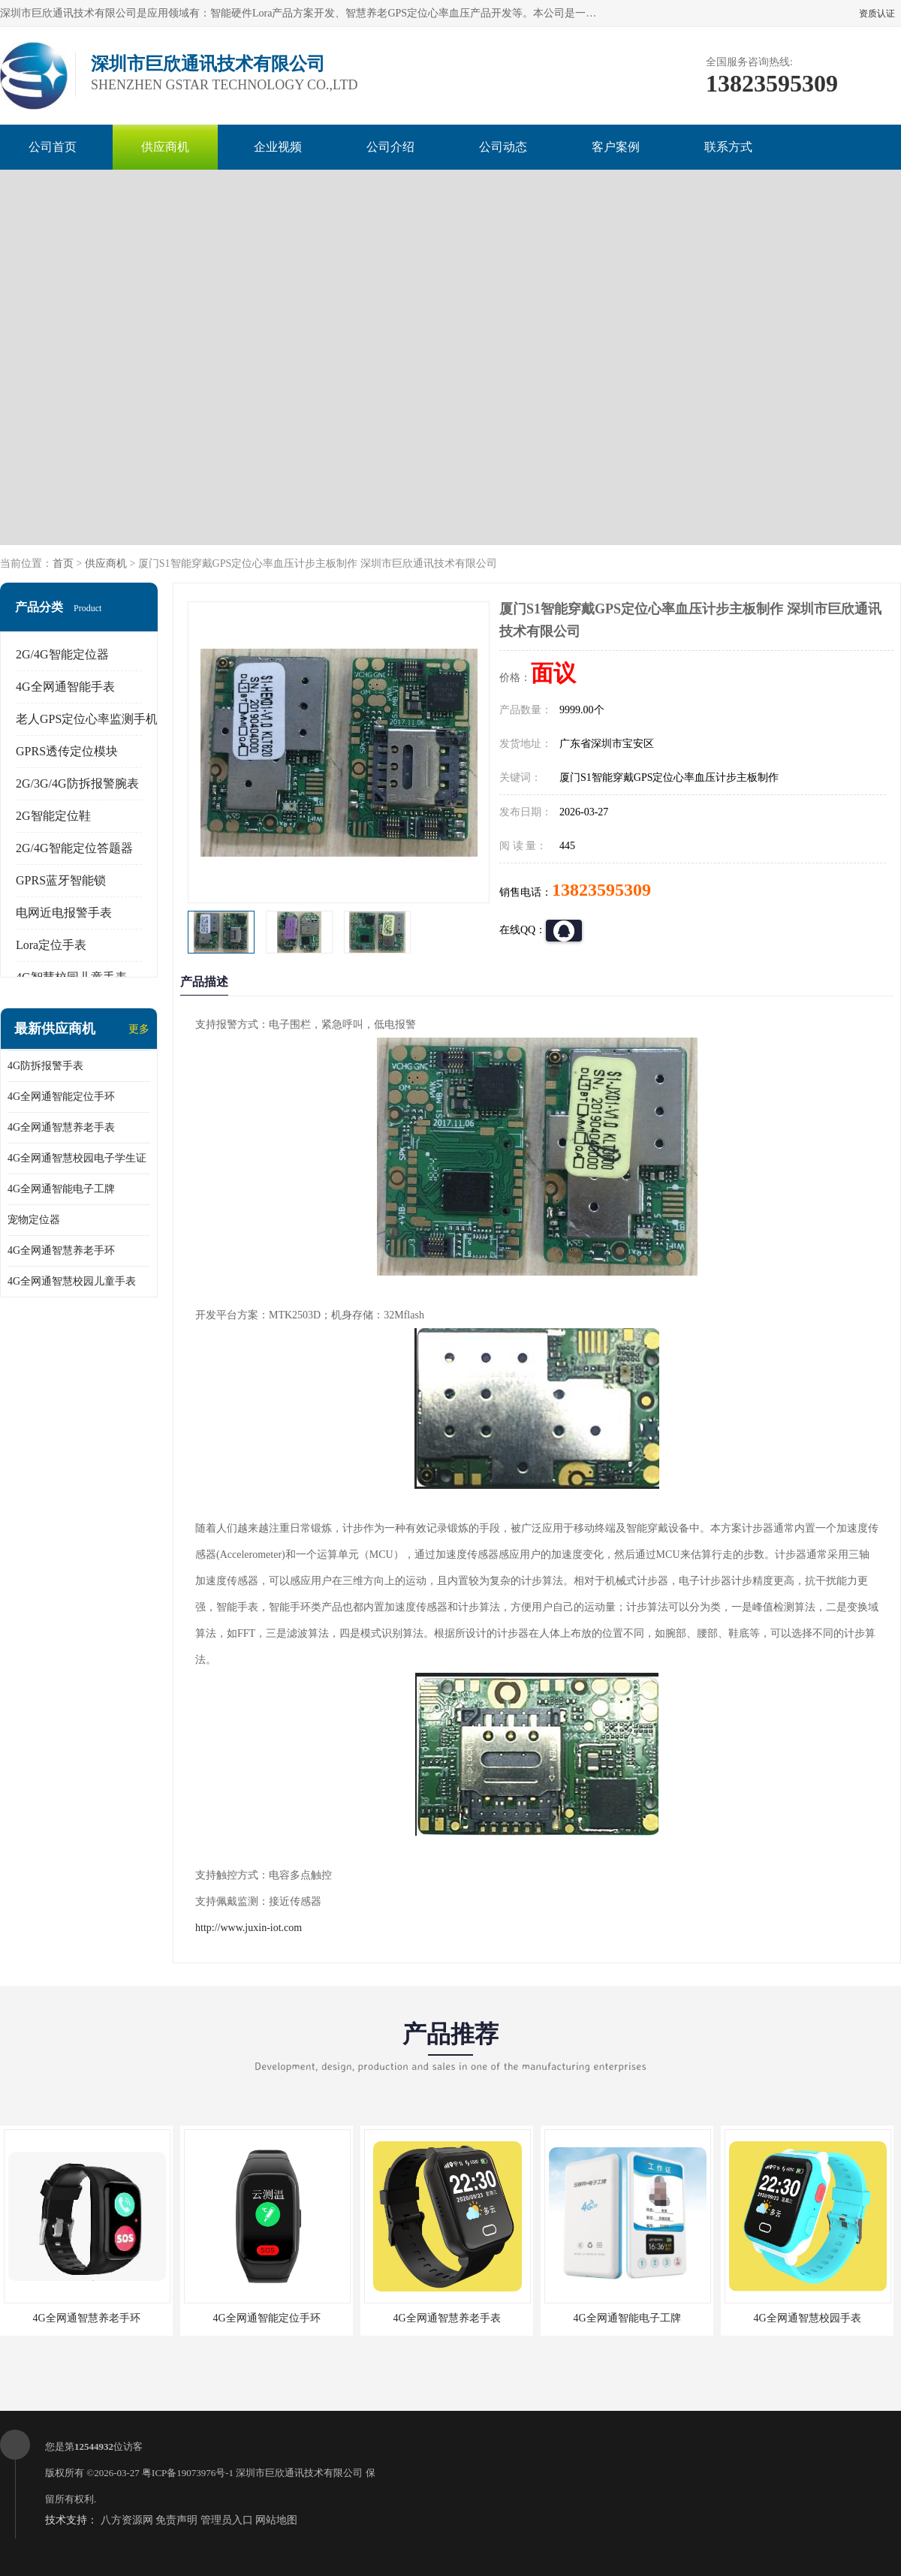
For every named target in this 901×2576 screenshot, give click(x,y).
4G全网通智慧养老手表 (61, 1127)
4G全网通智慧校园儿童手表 (72, 1281)
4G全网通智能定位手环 (61, 1096)
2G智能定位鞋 (53, 815)
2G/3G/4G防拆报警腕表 (77, 783)
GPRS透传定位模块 (67, 751)
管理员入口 (226, 2520)
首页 (63, 563)
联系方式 (728, 146)
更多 (138, 1029)
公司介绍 (390, 146)
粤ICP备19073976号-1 (188, 2472)
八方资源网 (127, 2520)
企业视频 (278, 146)
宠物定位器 (34, 1219)
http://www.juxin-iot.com (248, 1927)
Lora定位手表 (51, 945)
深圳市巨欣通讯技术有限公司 (299, 2472)
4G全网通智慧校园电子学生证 (77, 1158)
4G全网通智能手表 (65, 686)
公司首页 (53, 146)
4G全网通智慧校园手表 (806, 2318)
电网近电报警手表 (64, 912)
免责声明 (176, 2520)
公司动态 (503, 146)
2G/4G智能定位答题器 (74, 848)
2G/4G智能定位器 (62, 654)
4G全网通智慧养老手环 (61, 1250)
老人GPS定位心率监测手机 (87, 719)
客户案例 (616, 146)
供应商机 (165, 146)
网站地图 (276, 2520)
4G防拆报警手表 (45, 1065)
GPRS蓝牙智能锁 (61, 880)
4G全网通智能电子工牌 (61, 1189)
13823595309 (601, 889)
